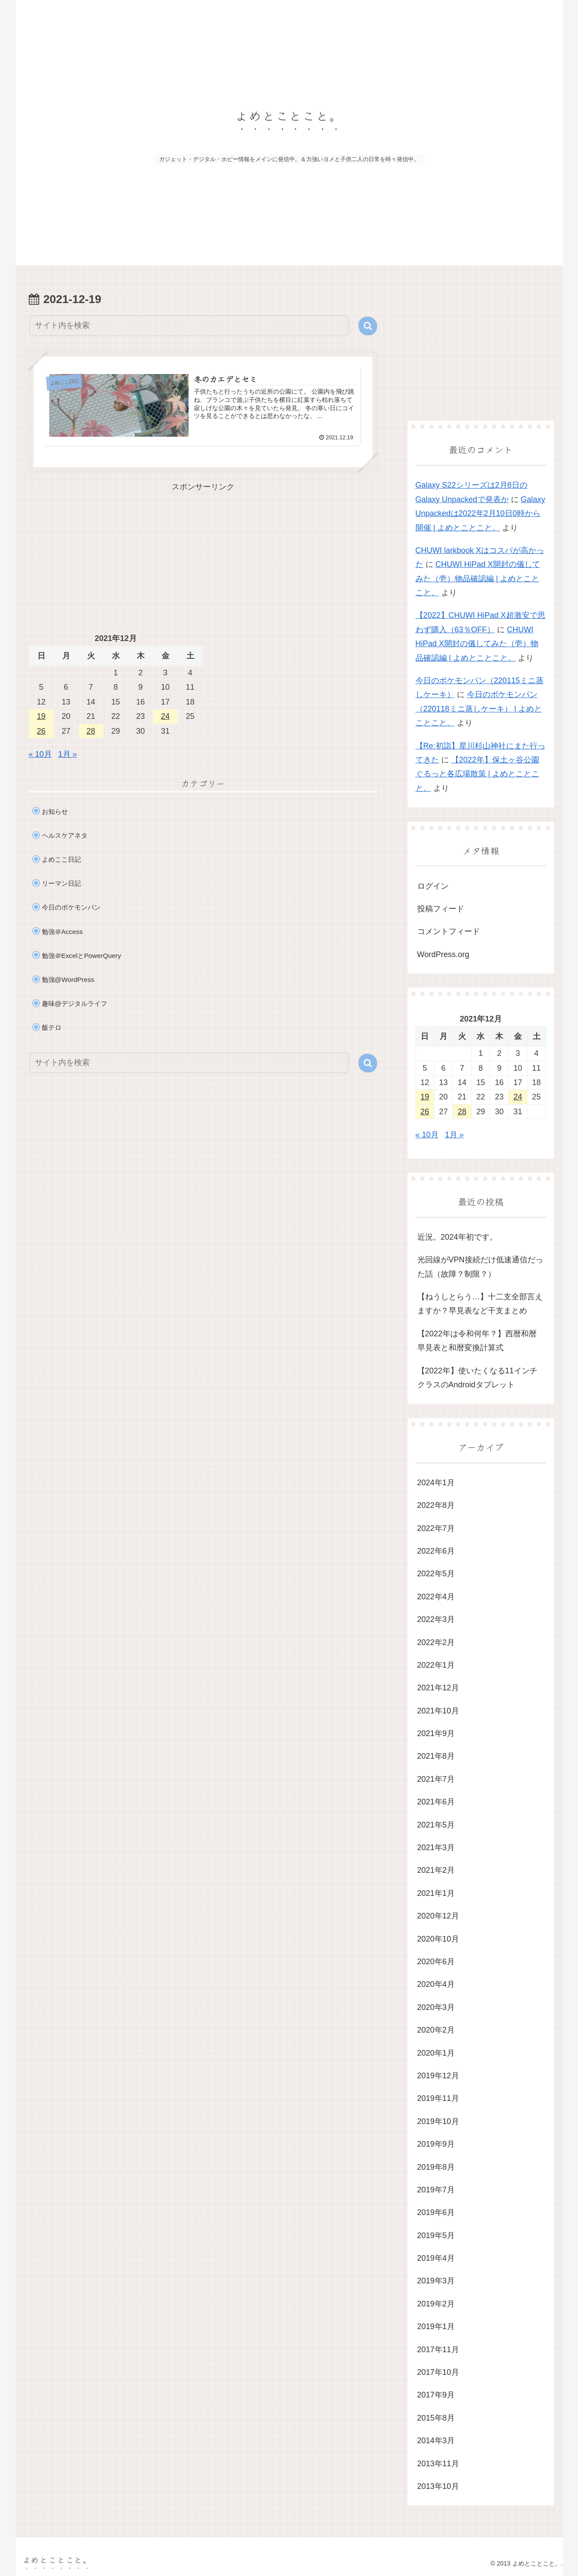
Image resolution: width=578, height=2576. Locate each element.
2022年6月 (436, 1551)
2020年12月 (438, 1916)
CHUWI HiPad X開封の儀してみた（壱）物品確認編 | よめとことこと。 (478, 578)
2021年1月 (436, 1893)
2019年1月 (436, 2326)
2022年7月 (436, 1528)
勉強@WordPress (68, 979)
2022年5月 (436, 1573)
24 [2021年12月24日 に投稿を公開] (165, 716)
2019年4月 (436, 2258)
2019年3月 (436, 2280)
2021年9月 (436, 1733)
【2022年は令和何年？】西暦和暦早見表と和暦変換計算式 (477, 1340)
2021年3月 (436, 1847)
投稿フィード (440, 908)
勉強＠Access (62, 931)
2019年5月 (436, 2235)
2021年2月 (436, 1870)
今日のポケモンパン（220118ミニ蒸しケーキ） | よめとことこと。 (479, 708)
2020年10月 (438, 1939)
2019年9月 (436, 2144)
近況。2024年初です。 (457, 1237)
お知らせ (55, 811)
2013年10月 (438, 2486)
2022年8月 (436, 1505)
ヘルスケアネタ (65, 835)
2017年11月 (438, 2349)
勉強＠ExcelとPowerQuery (81, 955)
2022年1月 (436, 1665)
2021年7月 (436, 1779)
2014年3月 (436, 2440)
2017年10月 (438, 2372)
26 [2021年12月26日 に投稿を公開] (41, 731)
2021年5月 (436, 1825)
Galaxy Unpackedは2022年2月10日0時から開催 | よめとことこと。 (480, 513)
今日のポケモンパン (71, 907)
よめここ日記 (61, 859)
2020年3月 (436, 2007)
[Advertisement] (203, 555)
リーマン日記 (61, 883)
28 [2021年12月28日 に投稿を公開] (90, 731)
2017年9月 (436, 2395)
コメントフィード (448, 931)
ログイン (433, 886)
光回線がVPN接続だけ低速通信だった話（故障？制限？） (480, 1266)
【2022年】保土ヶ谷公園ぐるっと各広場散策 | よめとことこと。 (478, 773)
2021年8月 (436, 1756)
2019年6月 (436, 2212)
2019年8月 (436, 2167)
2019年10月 (438, 2121)
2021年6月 (436, 1801)
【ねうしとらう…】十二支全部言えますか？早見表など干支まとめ (480, 1303)
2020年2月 (436, 2030)
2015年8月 (436, 2418)
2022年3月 (436, 1619)
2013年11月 (438, 2463)
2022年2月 (436, 1642)
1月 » (67, 754)
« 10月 (40, 754)
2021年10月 (438, 1710)
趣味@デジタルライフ (75, 1003)
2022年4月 (436, 1596)
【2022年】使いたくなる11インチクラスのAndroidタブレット (477, 1377)
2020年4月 (436, 1984)
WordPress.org (443, 954)
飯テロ (51, 1027)
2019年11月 (438, 2098)
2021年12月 (438, 1687)
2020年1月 (436, 2053)
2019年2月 (436, 2304)
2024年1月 (436, 1482)
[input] (189, 325)
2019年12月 (438, 2075)
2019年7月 (436, 2189)
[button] (367, 326)
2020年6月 (436, 1961)
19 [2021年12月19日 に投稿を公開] (41, 716)
